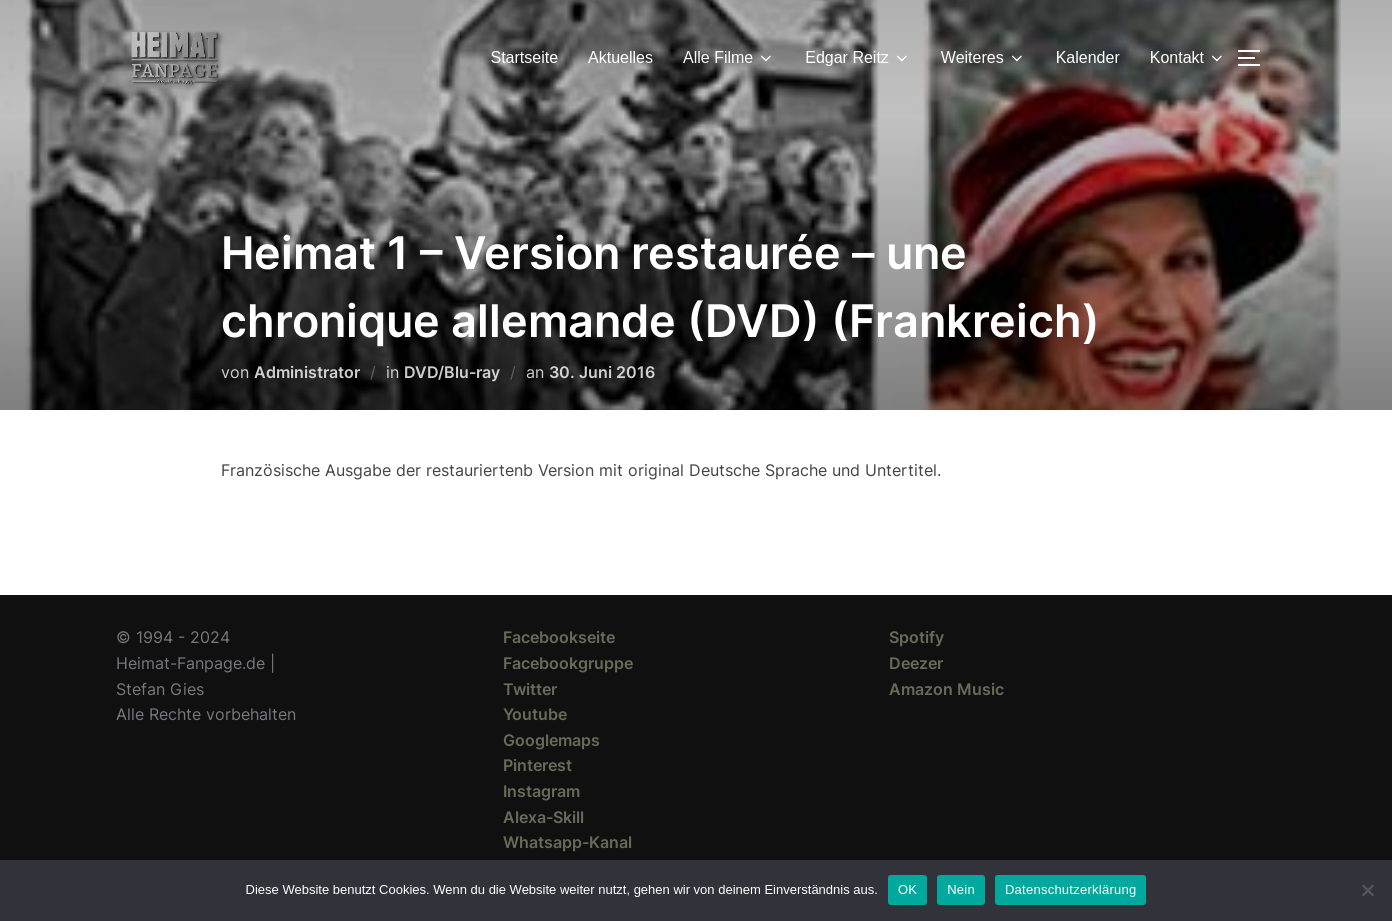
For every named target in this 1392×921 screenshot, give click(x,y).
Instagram (541, 791)
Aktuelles (620, 57)
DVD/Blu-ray (452, 372)
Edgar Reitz (858, 58)
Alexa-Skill (543, 817)
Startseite (525, 57)
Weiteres (983, 58)
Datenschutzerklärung (1070, 889)
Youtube (535, 714)
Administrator (307, 372)
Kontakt (1188, 58)
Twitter (530, 689)
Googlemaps (551, 740)
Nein (961, 889)
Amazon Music (946, 689)
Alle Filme (729, 58)
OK (907, 889)
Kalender (1088, 57)
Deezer (916, 663)
